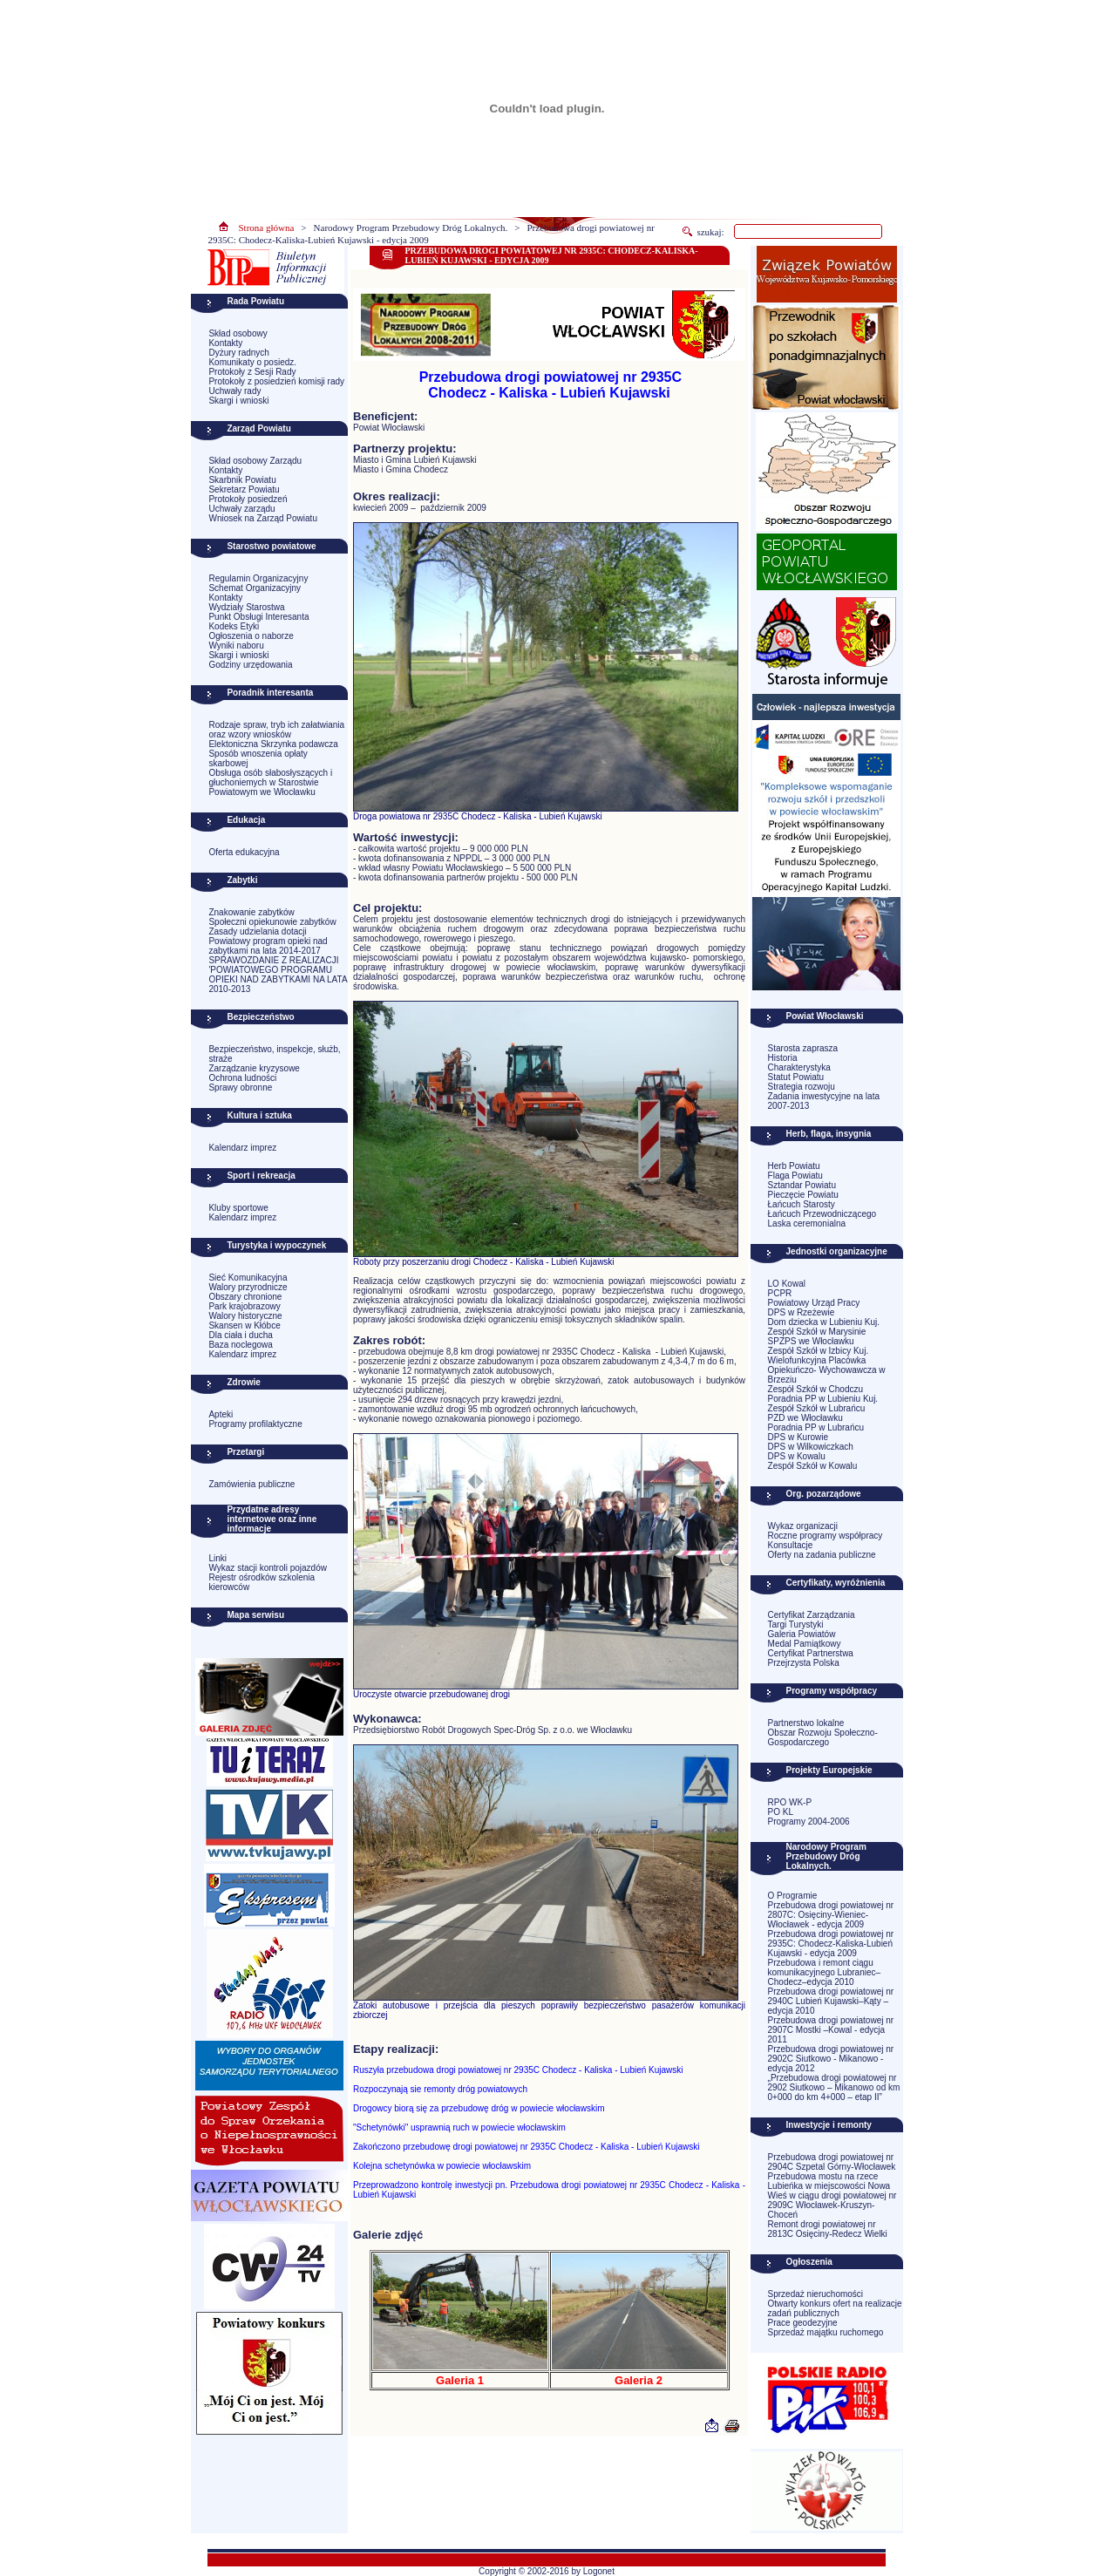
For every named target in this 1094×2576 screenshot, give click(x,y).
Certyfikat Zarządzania (811, 1615)
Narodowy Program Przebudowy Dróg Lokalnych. (411, 227)
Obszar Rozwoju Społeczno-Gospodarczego (823, 1737)
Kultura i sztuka (259, 1115)
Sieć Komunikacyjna (247, 1277)
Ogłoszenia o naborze (250, 636)
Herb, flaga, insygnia (829, 1133)
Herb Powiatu (794, 1166)
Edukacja (246, 820)
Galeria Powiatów (802, 1634)
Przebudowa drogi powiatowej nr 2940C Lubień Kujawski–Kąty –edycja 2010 (831, 2001)
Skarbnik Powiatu (241, 480)
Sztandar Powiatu (802, 1185)
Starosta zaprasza (803, 1048)
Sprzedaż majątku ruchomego (826, 2332)
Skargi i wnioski (238, 400)
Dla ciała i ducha (240, 1335)
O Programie (793, 1895)
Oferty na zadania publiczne (822, 1555)
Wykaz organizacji (803, 1526)
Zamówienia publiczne (251, 1484)
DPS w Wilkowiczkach (810, 1446)
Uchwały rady (234, 391)
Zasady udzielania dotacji (257, 931)
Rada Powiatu (255, 301)
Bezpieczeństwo (260, 1017)
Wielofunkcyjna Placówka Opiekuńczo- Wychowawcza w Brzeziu (827, 1370)
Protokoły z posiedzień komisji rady (276, 381)
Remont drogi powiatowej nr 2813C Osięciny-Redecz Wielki (827, 2229)
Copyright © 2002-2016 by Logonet (547, 2571)
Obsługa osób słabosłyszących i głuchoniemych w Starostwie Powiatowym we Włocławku (270, 782)
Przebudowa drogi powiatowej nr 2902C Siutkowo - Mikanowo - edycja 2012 (831, 2058)
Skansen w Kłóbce (244, 1325)
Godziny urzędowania (250, 664)
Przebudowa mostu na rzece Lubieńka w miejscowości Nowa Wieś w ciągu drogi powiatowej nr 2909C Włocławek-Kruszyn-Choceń (832, 2195)
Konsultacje (790, 1545)
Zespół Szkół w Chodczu (816, 1389)
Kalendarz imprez (242, 1147)
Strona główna (267, 227)
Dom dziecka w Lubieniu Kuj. (824, 1322)
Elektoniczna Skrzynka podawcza (272, 744)
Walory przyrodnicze (247, 1287)
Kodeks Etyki (233, 626)
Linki (217, 1558)
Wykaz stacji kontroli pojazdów (267, 1568)
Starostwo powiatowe (271, 546)
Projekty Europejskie (829, 1770)
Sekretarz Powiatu (243, 489)
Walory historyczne (245, 1316)
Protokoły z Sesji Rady (252, 372)
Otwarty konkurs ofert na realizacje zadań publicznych (835, 2308)
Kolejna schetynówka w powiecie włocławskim (442, 2166)
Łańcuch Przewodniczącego (822, 1214)
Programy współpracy (831, 1691)
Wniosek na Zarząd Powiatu (262, 518)
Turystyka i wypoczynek (276, 1245)
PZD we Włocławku (805, 1418)
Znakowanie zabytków (251, 912)
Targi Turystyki (796, 1624)
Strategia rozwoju (801, 1086)
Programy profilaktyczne (255, 1424)
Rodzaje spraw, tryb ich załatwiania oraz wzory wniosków (276, 729)
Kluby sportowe (238, 1208)
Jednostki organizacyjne (836, 1251)
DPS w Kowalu (797, 1456)
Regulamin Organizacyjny (258, 578)
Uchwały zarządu (241, 508)
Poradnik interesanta (270, 692)
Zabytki (242, 880)
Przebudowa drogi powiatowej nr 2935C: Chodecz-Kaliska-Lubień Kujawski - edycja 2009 (831, 1943)
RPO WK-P (790, 1802)
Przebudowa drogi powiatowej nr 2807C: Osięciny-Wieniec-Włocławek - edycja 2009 (831, 1914)
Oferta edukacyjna (243, 852)
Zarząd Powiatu (258, 428)
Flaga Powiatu (795, 1175)
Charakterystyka (799, 1067)
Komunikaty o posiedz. (252, 362)
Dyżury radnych (238, 352)
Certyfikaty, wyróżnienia (836, 1582)
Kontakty (225, 343)
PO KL (780, 1812)
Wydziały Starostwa (246, 607)
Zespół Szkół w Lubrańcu (817, 1408)
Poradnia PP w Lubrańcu (816, 1427)
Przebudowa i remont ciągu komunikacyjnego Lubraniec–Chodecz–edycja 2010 (824, 1972)
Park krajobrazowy (244, 1306)
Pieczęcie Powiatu (803, 1195)
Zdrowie (243, 1382)
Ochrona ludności (242, 1078)
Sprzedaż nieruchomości (816, 2294)
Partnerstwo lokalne (806, 1723)
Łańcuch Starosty (801, 1204)
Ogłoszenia (809, 2262)
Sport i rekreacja (261, 1175)
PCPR (780, 1293)
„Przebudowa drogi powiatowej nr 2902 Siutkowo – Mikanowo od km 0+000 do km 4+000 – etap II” (834, 2087)
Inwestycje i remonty (829, 2125)
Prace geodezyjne (803, 2323)
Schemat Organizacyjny (254, 588)
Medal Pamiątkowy (804, 1643)
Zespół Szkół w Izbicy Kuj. (818, 1351)
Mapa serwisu (255, 1615)
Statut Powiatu (796, 1077)
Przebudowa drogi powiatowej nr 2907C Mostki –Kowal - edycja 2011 (831, 2029)
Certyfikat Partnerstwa (810, 1653)
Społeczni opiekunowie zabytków (272, 922)
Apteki (220, 1414)
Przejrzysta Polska (803, 1663)
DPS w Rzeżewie (801, 1312)
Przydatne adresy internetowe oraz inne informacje (271, 1519)
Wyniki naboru (235, 645)
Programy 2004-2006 (809, 1821)
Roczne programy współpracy (825, 1535)
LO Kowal (786, 1283)
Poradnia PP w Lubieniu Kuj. (823, 1399)
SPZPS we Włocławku (811, 1341)
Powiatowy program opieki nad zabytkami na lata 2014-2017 (267, 945)
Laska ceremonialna (807, 1223)
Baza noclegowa (240, 1344)
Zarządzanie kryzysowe (253, 1068)
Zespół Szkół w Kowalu (813, 1466)
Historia (783, 1058)
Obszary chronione (245, 1297)
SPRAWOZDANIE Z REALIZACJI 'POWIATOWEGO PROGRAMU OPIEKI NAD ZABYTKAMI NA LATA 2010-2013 (277, 974)
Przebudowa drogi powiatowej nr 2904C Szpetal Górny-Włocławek (832, 2162)
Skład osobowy (237, 333)
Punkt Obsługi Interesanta (258, 617)
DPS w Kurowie (798, 1437)
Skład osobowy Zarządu (255, 461)
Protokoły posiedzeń (247, 499)
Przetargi (245, 1452)
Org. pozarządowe (823, 1494)
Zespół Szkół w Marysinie (817, 1331)
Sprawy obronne (240, 1087)
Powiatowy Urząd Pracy (814, 1303)
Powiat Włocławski (825, 1016)
